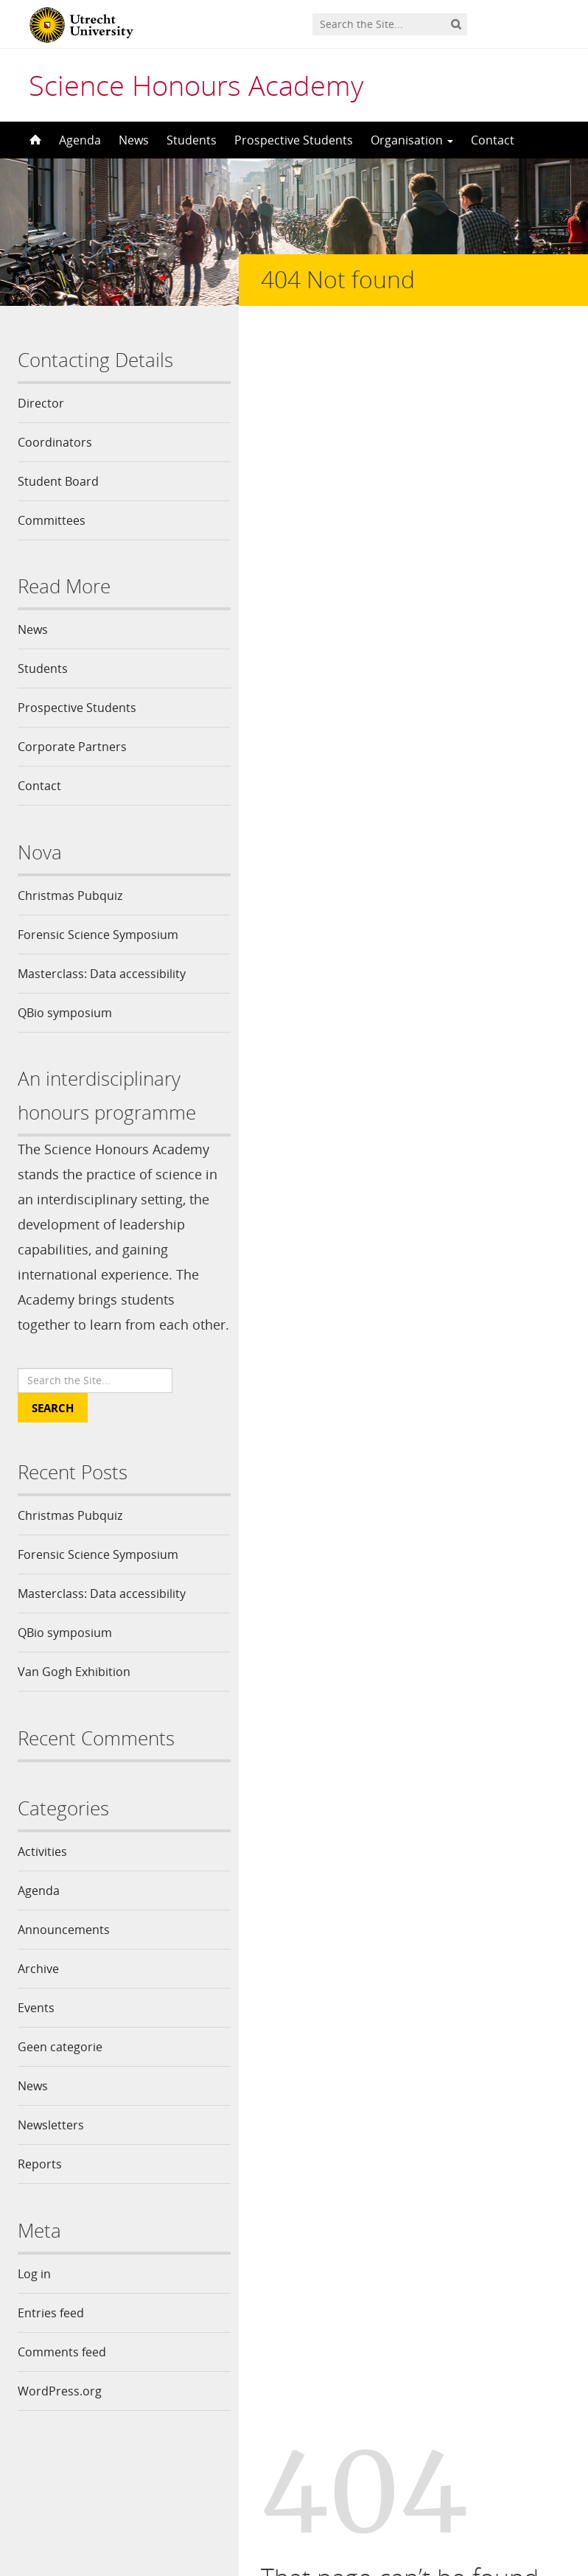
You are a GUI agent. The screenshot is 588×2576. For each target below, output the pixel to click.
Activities (42, 1876)
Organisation (412, 140)
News (134, 140)
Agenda (80, 140)
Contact (492, 140)
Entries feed (51, 2338)
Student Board (58, 481)
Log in (34, 2299)
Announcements (64, 1955)
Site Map (516, 663)
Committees (51, 520)
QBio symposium (65, 1013)
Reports (40, 2189)
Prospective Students (293, 140)
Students (192, 140)
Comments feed (62, 2377)
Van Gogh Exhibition (74, 1697)
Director (41, 403)
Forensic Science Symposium (98, 934)
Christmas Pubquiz (70, 895)
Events (36, 2033)
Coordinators (55, 442)
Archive (38, 1994)
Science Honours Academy (196, 85)
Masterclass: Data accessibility (102, 974)
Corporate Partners (72, 747)
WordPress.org (60, 2416)
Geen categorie (60, 2072)
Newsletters (51, 2150)
